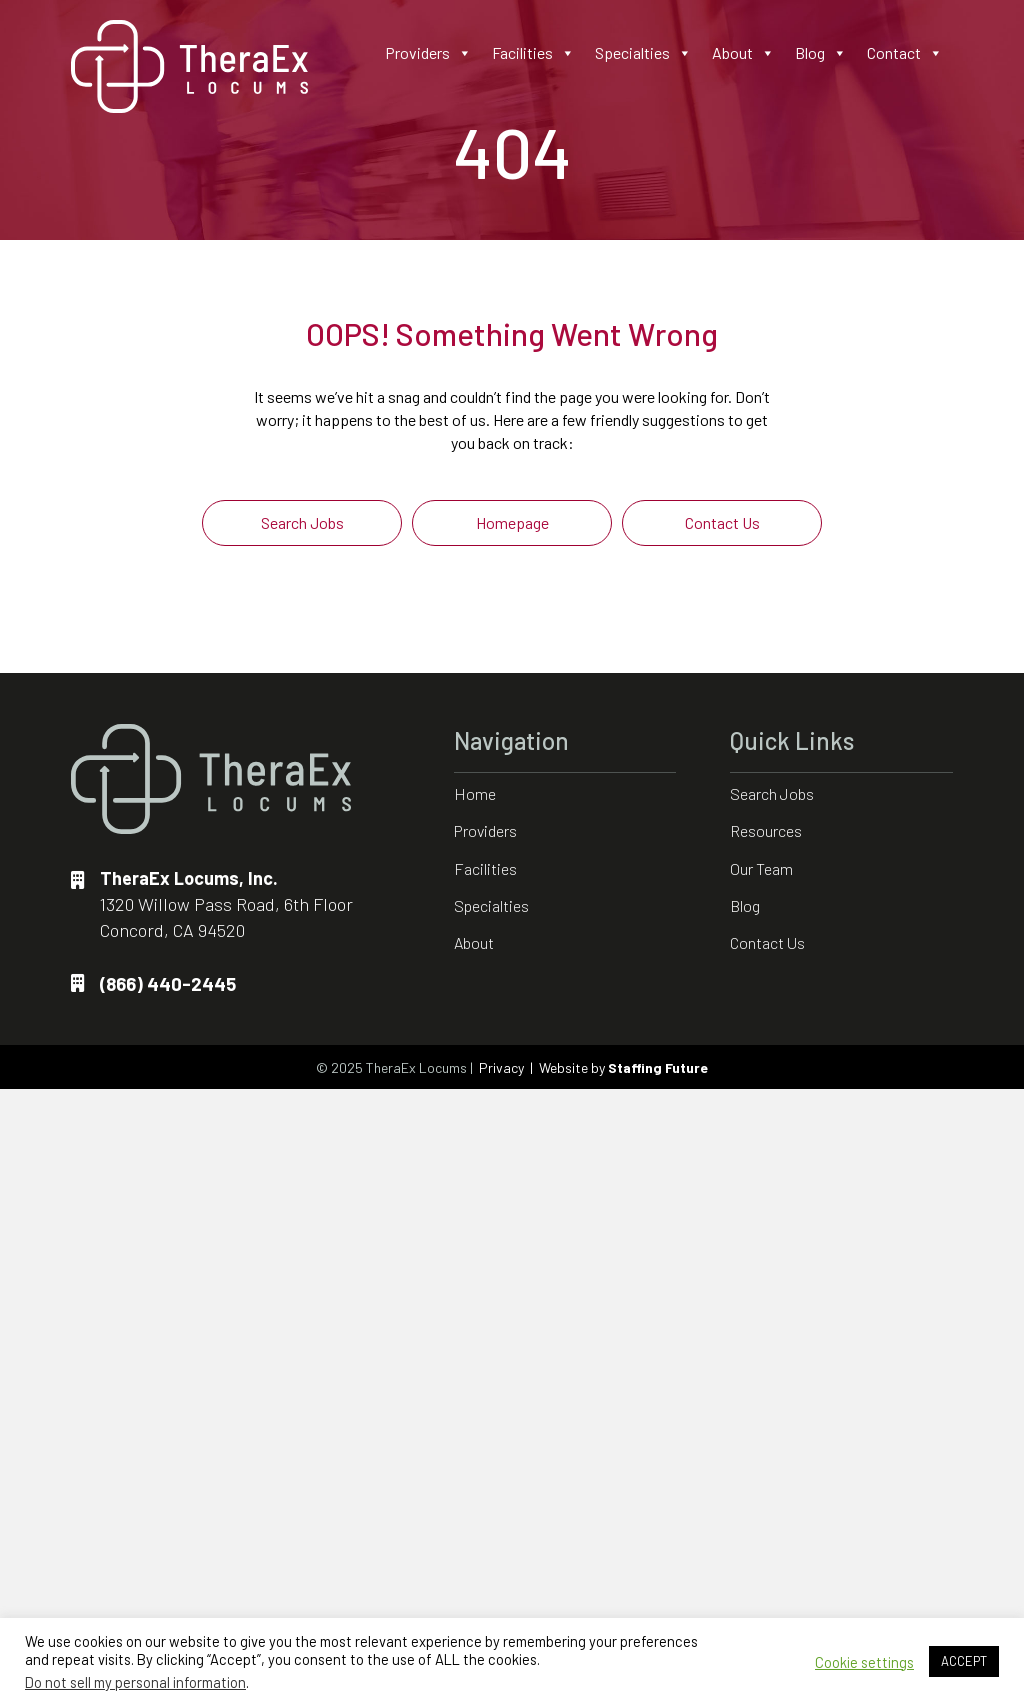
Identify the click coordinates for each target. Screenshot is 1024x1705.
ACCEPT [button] (964, 1661)
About (743, 53)
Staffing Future (658, 1067)
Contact (905, 53)
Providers (428, 53)
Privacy (501, 1067)
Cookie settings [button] (864, 1662)
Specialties (643, 53)
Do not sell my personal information (135, 1682)
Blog (821, 53)
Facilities (533, 53)
